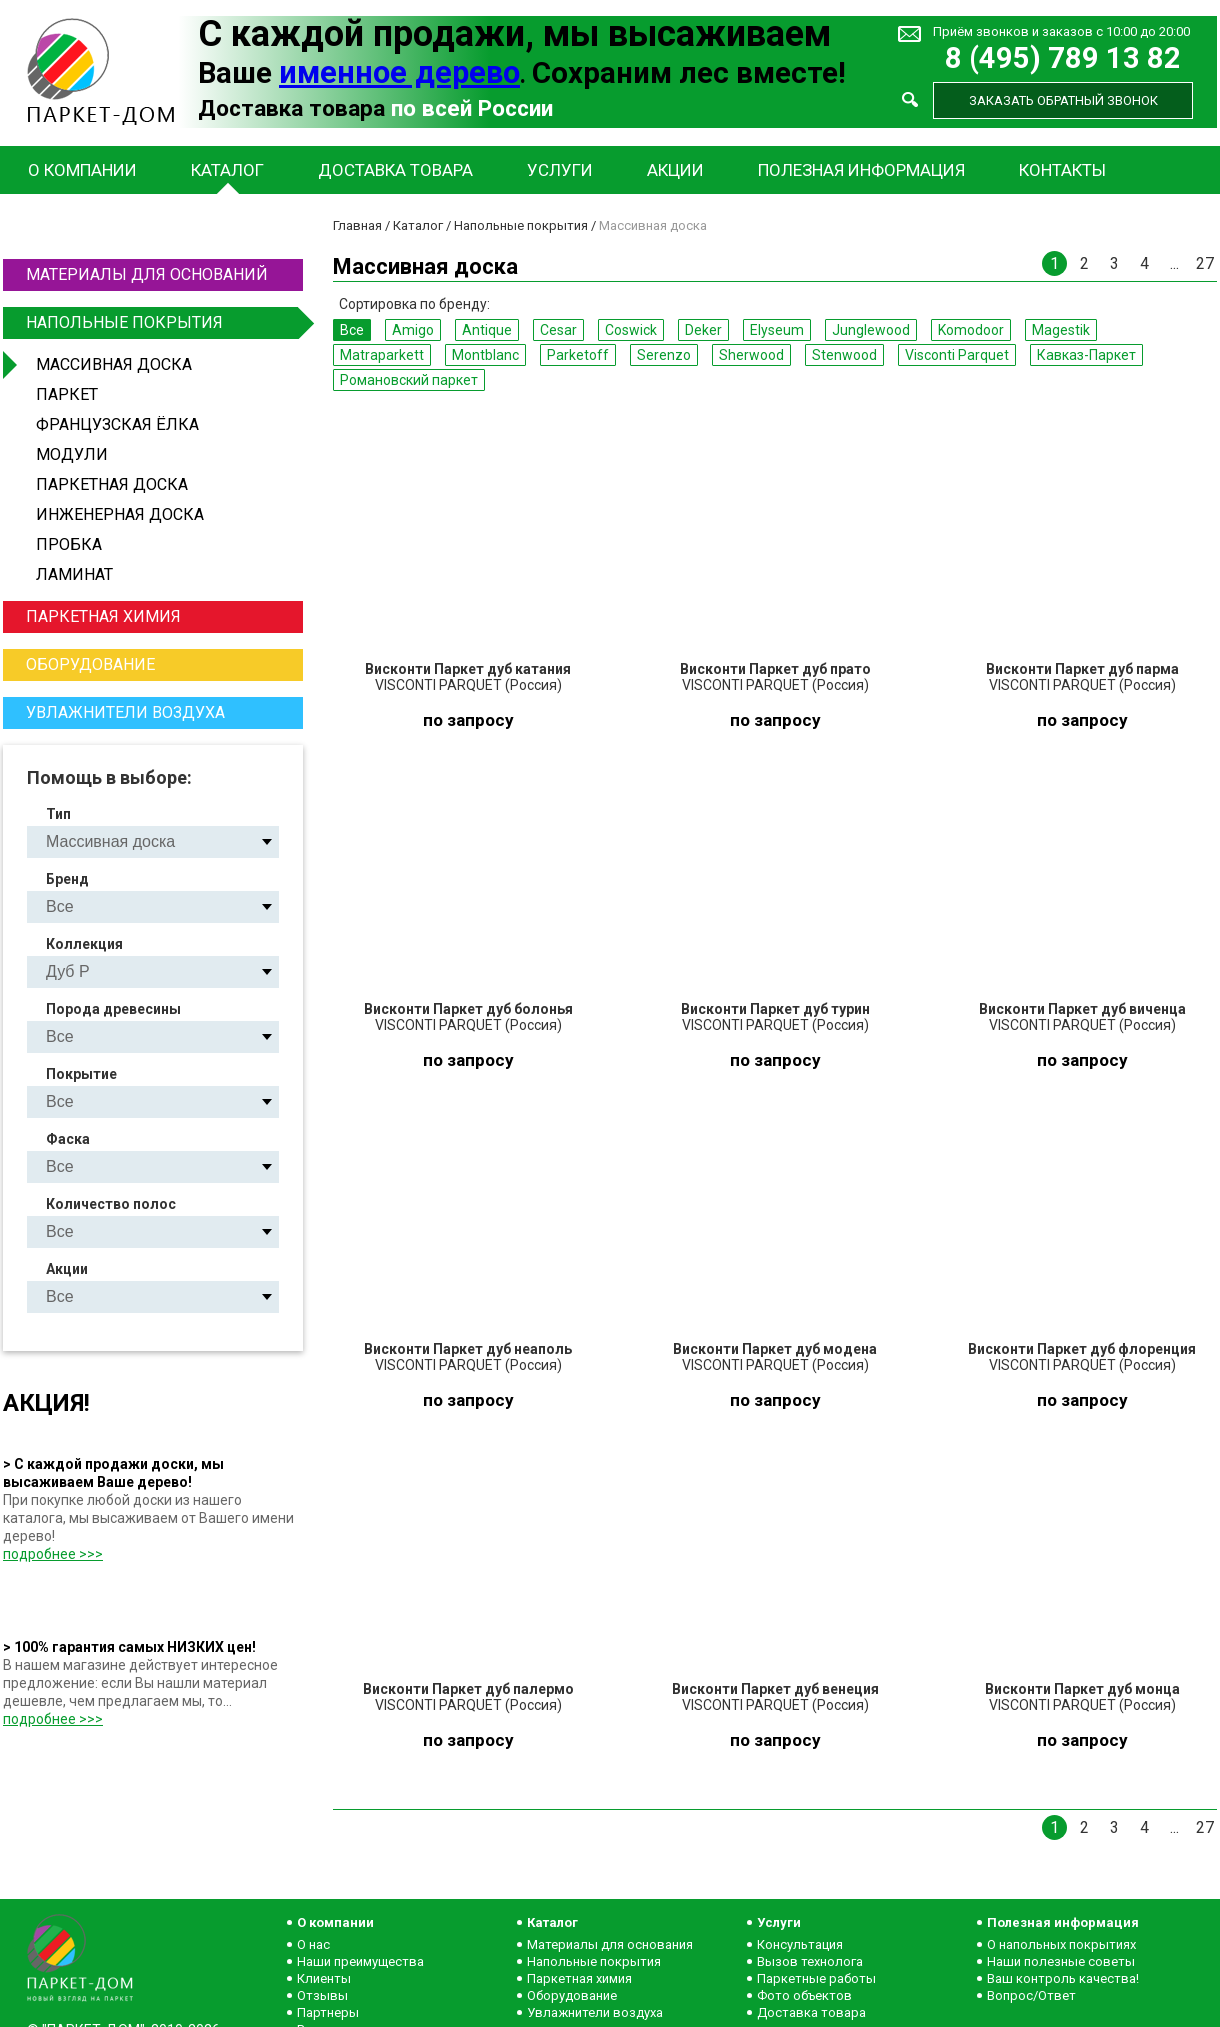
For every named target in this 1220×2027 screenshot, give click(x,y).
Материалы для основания (610, 1944)
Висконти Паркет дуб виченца (1082, 1009)
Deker (703, 330)
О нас (313, 1944)
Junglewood (871, 330)
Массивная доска (114, 364)
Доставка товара (395, 170)
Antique (487, 330)
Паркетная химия (103, 616)
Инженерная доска (120, 514)
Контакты (1062, 170)
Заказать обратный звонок (1063, 100)
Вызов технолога (810, 1961)
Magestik (1061, 330)
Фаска (68, 1139)
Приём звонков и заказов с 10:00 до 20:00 (1061, 31)
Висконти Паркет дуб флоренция (1082, 1349)
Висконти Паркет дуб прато (775, 669)
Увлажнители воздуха (125, 712)
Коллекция (84, 944)
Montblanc (485, 355)
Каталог (227, 170)
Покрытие (81, 1074)
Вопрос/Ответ (1031, 1995)
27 (1205, 263)
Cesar (558, 330)
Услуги (560, 170)
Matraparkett (382, 355)
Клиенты (324, 1978)
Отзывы (322, 1995)
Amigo (413, 330)
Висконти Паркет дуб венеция (775, 1689)
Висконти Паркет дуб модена (775, 1349)
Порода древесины (113, 1009)
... (1174, 263)
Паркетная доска (112, 484)
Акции (675, 170)
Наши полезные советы (1061, 1961)
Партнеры (328, 2012)
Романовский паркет (409, 380)
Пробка (69, 544)
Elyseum (777, 330)
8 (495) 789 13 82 (1063, 58)
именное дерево (399, 72)
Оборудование (90, 664)
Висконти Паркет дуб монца (1082, 1689)
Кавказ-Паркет (1086, 355)
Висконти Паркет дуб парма (1082, 669)
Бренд (67, 879)
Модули (72, 454)
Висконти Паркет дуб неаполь (468, 1349)
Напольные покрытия (162, 323)
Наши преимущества (360, 1961)
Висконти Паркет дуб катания (468, 669)
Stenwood (844, 355)
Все (352, 330)
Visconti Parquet (957, 355)
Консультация (800, 1944)
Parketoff (578, 355)
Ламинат (74, 574)
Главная (357, 225)
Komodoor (971, 330)
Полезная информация (861, 170)
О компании (82, 170)
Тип (58, 814)
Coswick (631, 330)
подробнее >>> (53, 1554)
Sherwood (751, 355)
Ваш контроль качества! (1063, 1978)
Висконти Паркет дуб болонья (468, 1009)
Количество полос (111, 1204)
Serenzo (664, 355)
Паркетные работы (816, 1978)
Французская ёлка (117, 424)
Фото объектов (804, 1995)
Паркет (67, 394)
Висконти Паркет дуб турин (775, 1009)
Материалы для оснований (147, 274)
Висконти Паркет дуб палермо (468, 1689)
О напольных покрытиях (1061, 1944)
